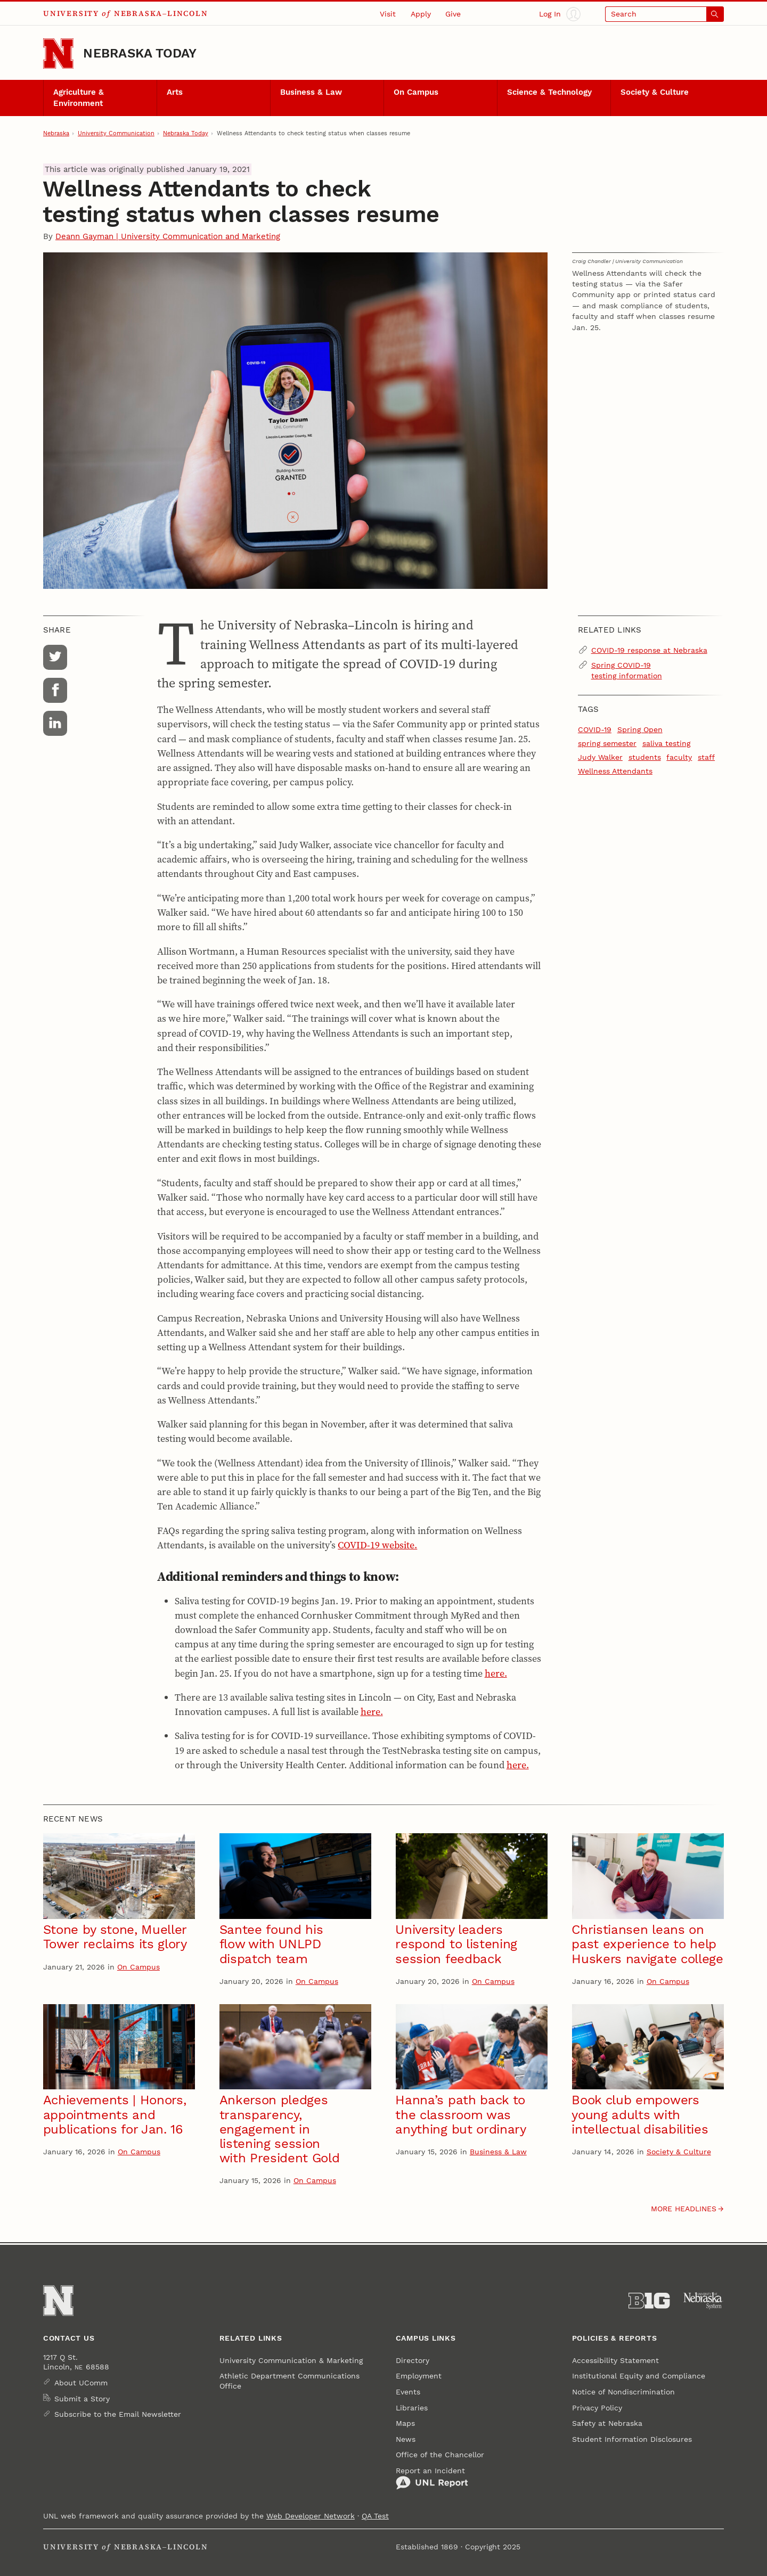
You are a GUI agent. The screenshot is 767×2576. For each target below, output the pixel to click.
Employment (419, 2376)
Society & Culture (655, 92)
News (405, 2439)
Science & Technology (549, 92)
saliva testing (666, 743)
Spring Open (640, 729)
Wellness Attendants (615, 771)
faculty (679, 757)
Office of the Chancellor (440, 2454)
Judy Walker (600, 757)
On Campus (416, 92)
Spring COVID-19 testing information (626, 670)
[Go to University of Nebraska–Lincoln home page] (58, 53)
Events (408, 2392)
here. (496, 1673)
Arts (175, 92)
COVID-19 (594, 729)
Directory (412, 2360)
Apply (421, 14)
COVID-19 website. (377, 1545)
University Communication (116, 133)
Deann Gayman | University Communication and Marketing (167, 236)
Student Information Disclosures (632, 2439)
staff (706, 757)
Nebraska (56, 133)
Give (453, 14)
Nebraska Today (140, 53)
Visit (388, 14)
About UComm (81, 2382)
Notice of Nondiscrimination (623, 2392)
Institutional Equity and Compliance (638, 2376)
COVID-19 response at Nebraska (649, 650)
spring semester (607, 743)
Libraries (412, 2407)
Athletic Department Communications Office (289, 2381)
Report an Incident (432, 2478)
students (645, 757)
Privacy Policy (597, 2407)
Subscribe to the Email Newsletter (117, 2414)
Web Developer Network (310, 2516)
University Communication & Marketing (291, 2360)
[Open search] (664, 14)
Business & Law (311, 92)
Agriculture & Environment (78, 97)
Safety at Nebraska (607, 2423)
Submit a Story (82, 2398)
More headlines (683, 2208)
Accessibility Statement (615, 2360)
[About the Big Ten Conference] (649, 2300)
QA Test (375, 2516)
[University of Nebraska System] (703, 2300)
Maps (405, 2423)
